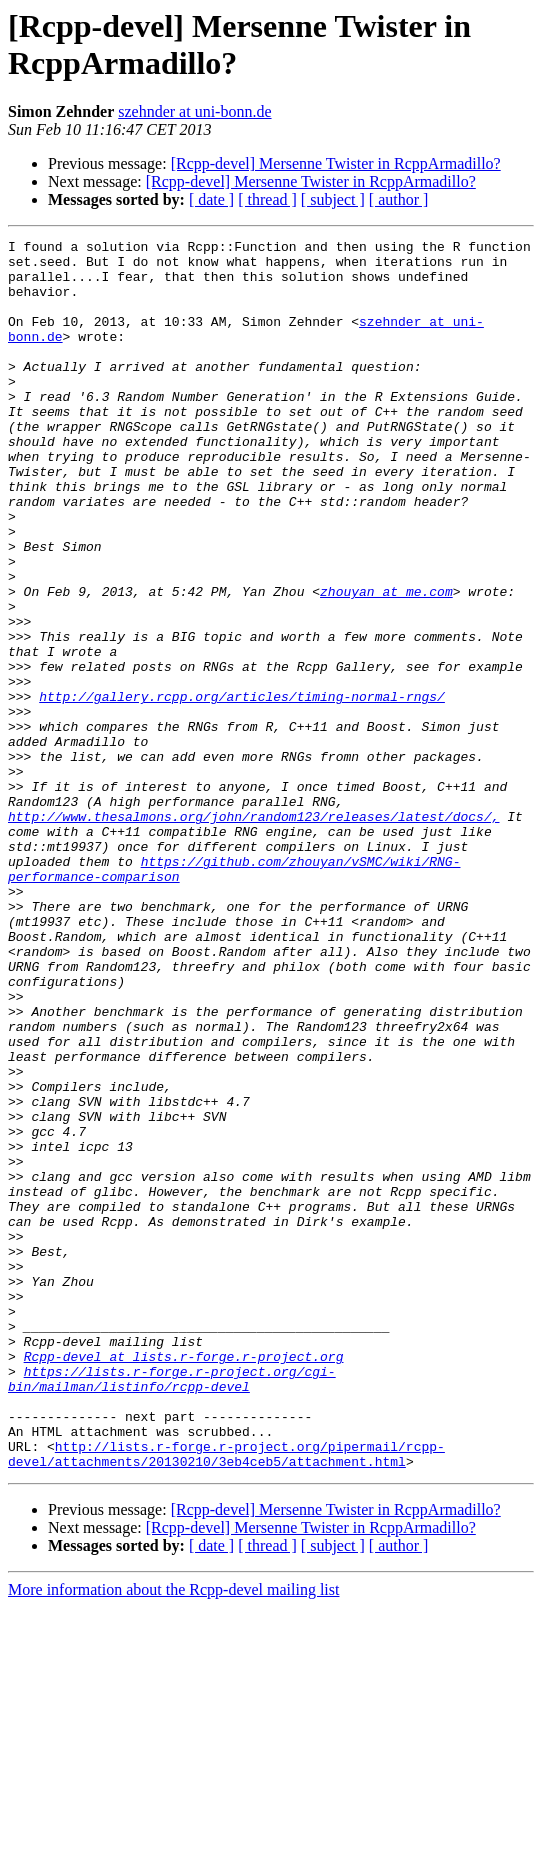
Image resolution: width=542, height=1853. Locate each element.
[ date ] (211, 199)
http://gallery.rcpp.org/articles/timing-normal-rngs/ (242, 789)
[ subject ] (333, 199)
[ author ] (399, 199)
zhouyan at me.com (386, 663)
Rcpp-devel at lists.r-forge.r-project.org (184, 1581)
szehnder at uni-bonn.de (194, 111)
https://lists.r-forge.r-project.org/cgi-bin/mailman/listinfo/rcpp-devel (172, 1608)
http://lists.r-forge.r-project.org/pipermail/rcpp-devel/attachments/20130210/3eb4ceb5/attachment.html (226, 1698)
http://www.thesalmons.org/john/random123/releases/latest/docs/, (253, 933)
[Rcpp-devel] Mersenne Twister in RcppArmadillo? (336, 163)
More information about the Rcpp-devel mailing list (173, 1835)
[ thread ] (267, 199)
